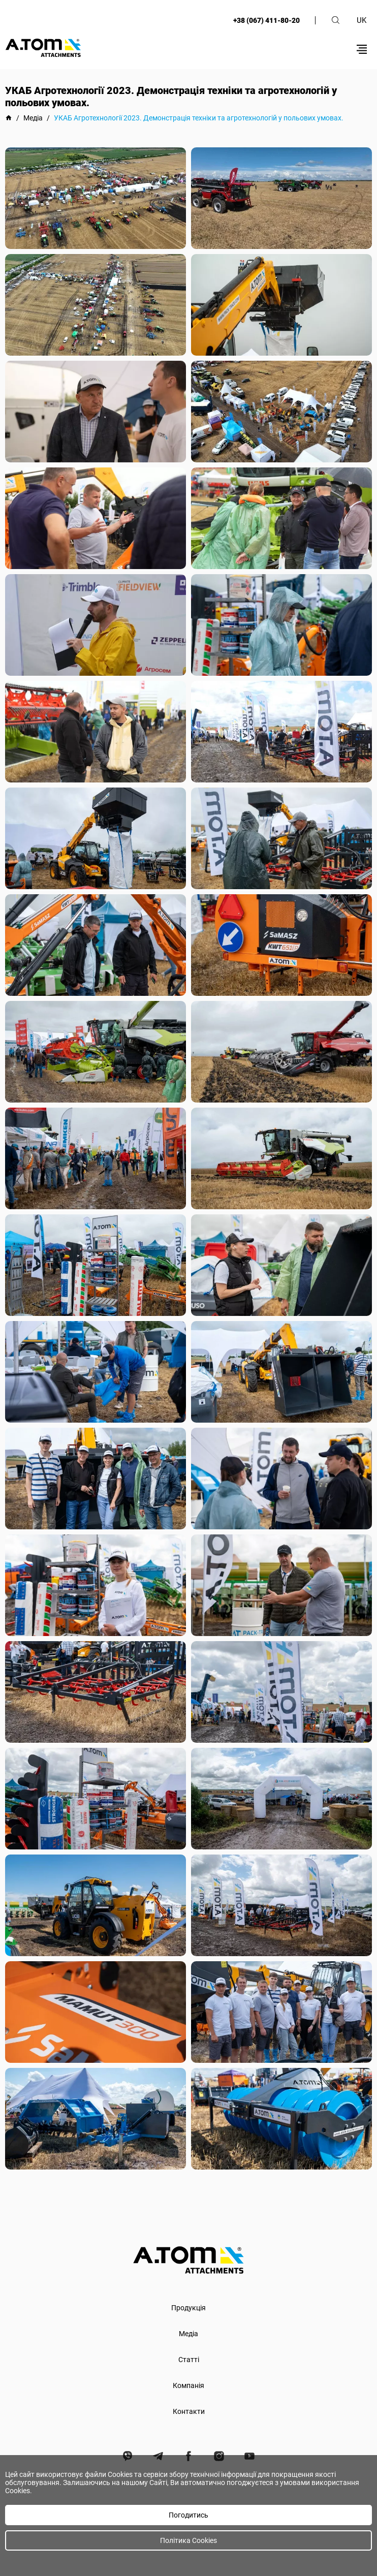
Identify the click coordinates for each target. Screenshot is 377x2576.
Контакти (189, 2411)
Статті (188, 2359)
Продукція (188, 2308)
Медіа (188, 2334)
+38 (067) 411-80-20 (266, 20)
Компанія (188, 2385)
